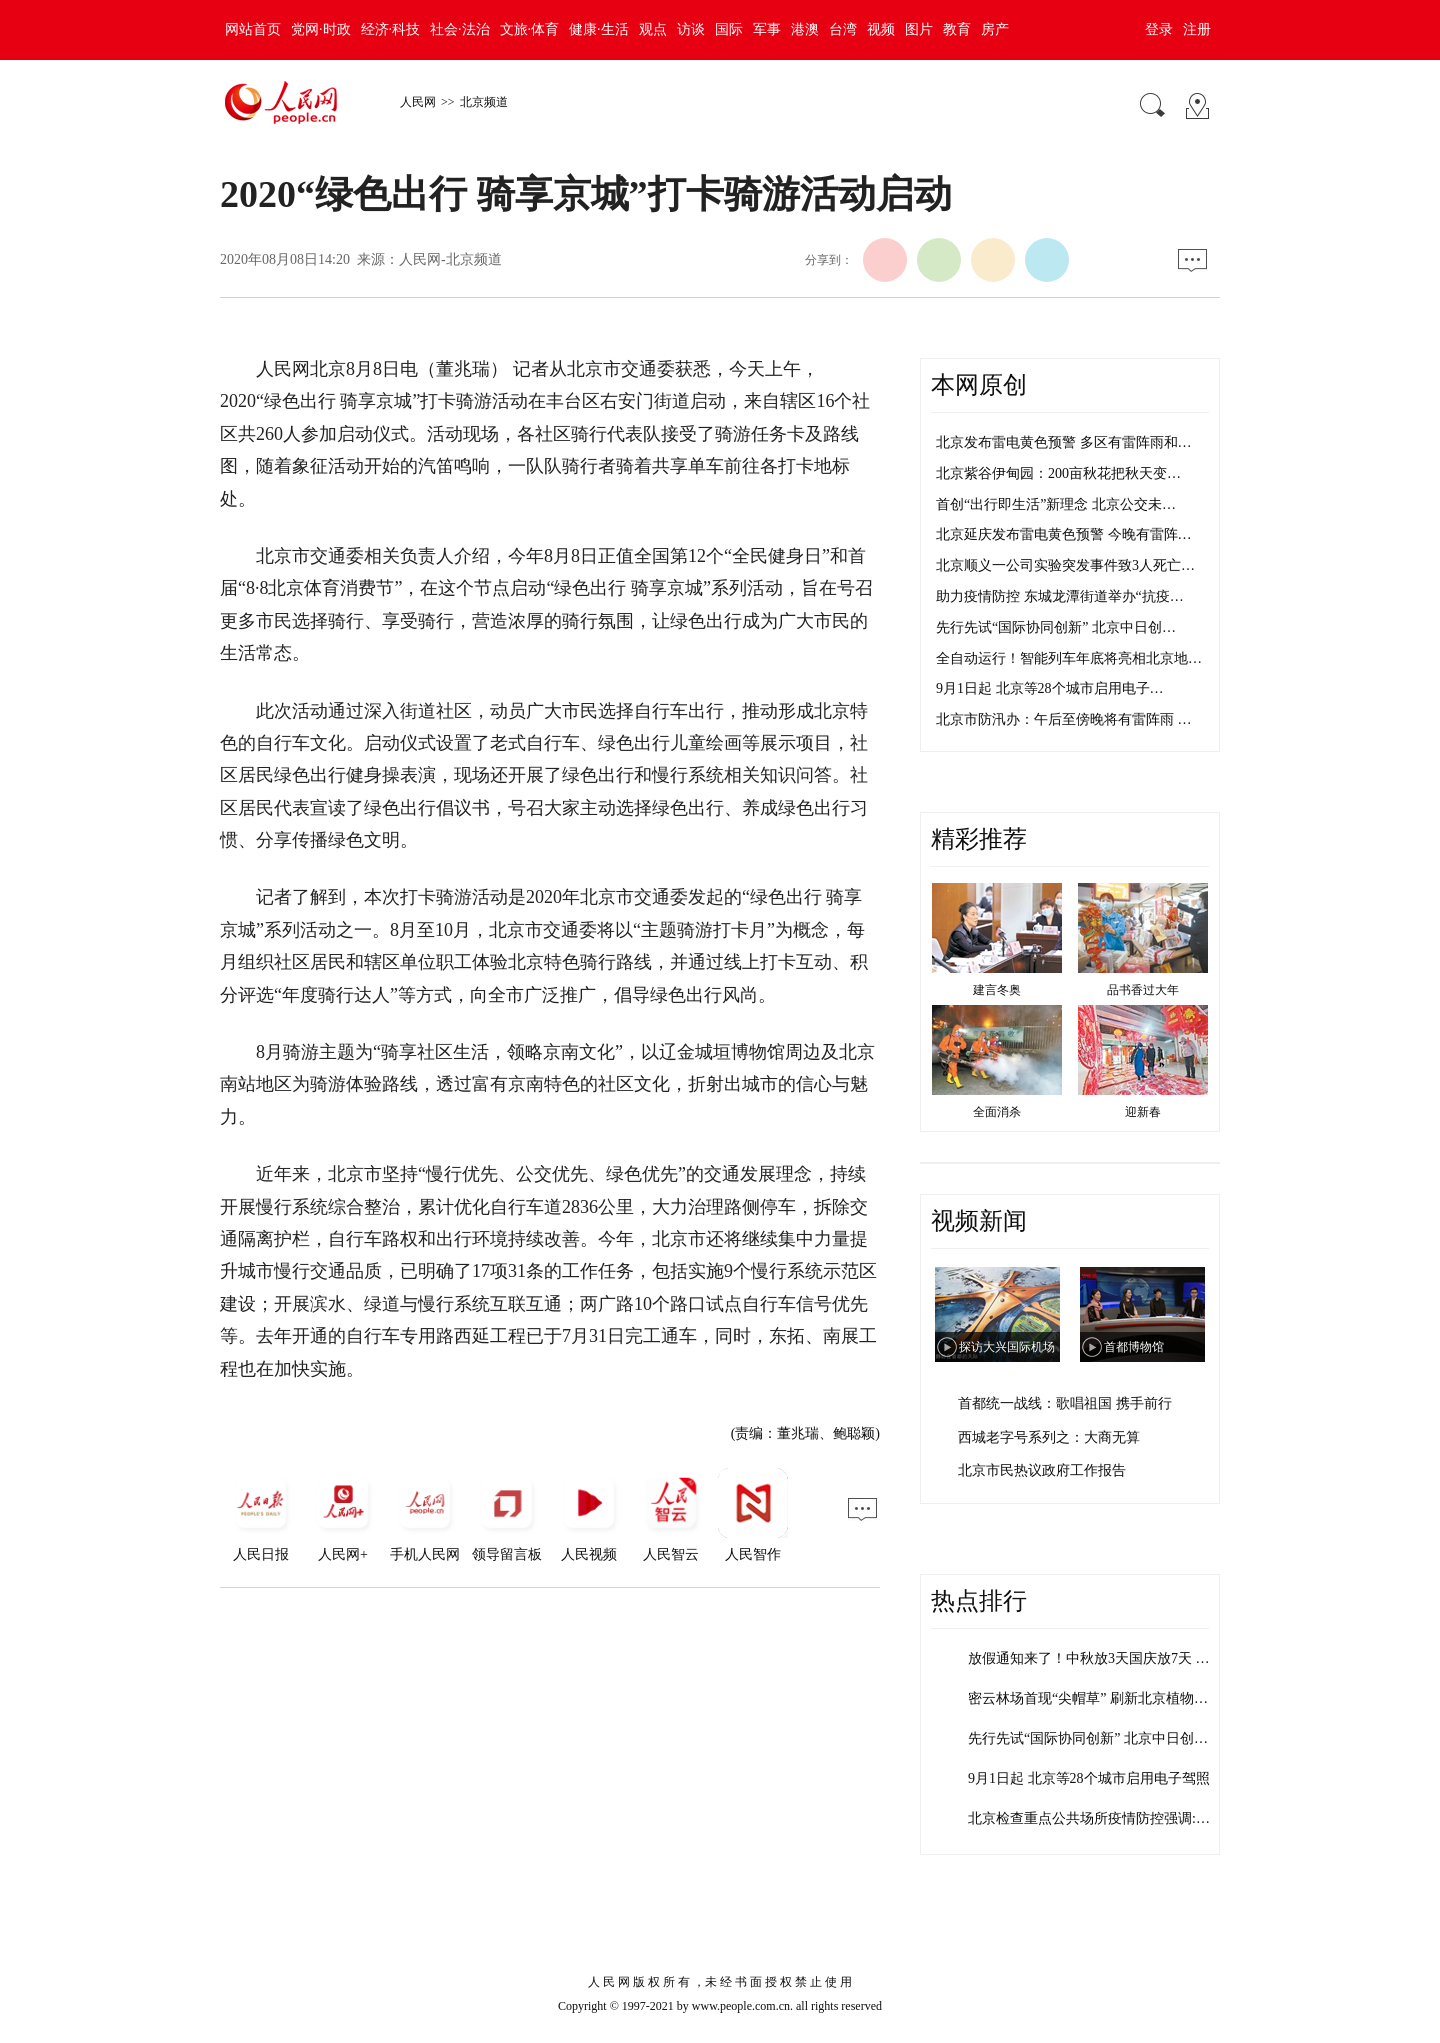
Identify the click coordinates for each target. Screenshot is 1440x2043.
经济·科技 (391, 29)
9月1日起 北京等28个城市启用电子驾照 (1089, 1778)
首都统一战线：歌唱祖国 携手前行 (1065, 1403)
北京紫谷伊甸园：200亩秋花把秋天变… (1058, 473)
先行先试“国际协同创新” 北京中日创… (1056, 627)
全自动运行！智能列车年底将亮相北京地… (1069, 658)
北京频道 (484, 102)
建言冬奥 (997, 990)
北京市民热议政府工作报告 (1042, 1470)
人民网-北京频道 (450, 259)
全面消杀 (997, 1112)
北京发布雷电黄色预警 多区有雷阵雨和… (1064, 442)
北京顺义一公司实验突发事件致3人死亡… (1065, 565)
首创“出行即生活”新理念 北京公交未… (1056, 504)
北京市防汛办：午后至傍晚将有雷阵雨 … (1064, 719)
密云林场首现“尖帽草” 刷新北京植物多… (1095, 1698)
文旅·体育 (530, 29)
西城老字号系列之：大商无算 (1049, 1437)
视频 (881, 29)
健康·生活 (599, 29)
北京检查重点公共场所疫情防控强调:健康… (1103, 1818)
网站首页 (253, 29)
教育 (957, 29)
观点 (653, 29)
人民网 (418, 102)
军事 (767, 29)
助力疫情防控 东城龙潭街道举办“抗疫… (1060, 596)
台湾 (843, 29)
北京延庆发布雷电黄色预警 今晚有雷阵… (1064, 534)
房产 (995, 29)
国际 (729, 29)
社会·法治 (460, 29)
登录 (1159, 29)
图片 (919, 29)
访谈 (691, 29)
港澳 (805, 29)
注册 (1197, 29)
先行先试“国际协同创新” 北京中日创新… (1095, 1738)
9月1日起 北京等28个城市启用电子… (1050, 688)
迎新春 (1143, 1112)
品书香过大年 (1143, 990)
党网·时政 (321, 29)
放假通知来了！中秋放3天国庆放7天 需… (1096, 1658)
